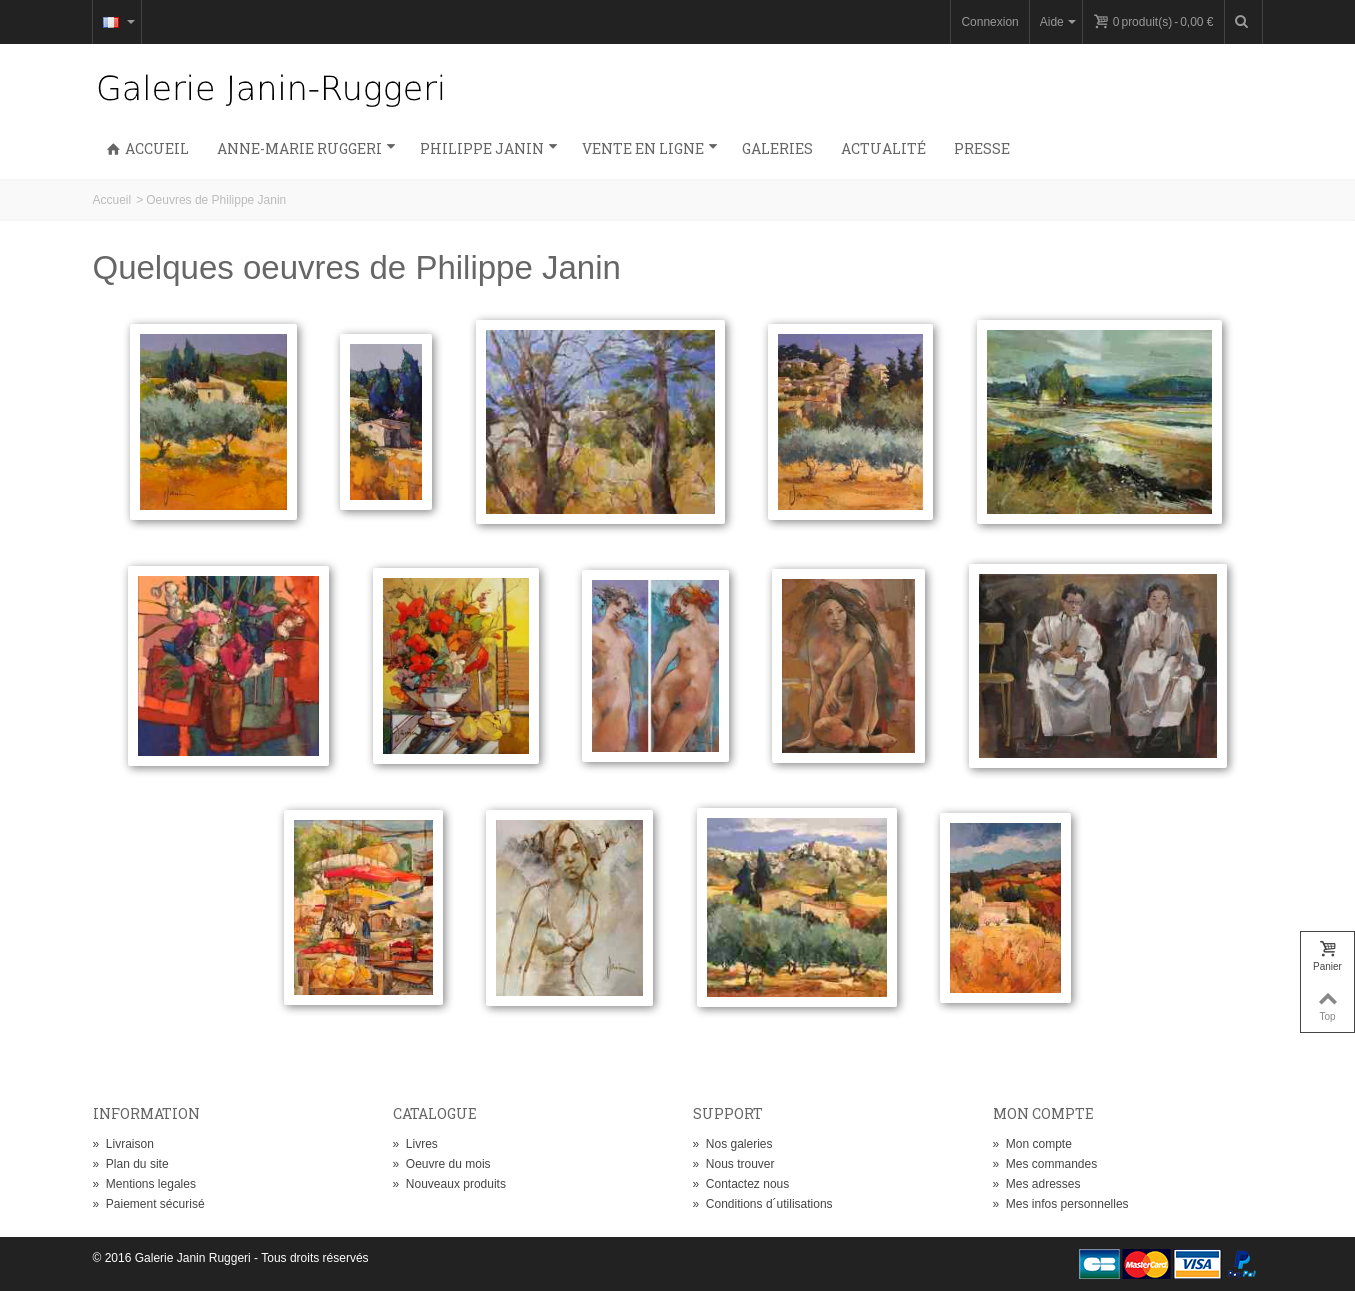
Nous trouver (734, 1164)
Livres (415, 1144)
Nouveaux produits (449, 1184)
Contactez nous (741, 1184)
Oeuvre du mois (442, 1164)
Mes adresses (1037, 1184)
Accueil (148, 149)
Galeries (777, 148)
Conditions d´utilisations (763, 1204)
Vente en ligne (650, 148)
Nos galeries (733, 1144)
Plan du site (131, 1164)
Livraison (123, 1144)
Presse (982, 148)
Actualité (883, 148)
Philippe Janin (489, 148)
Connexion (989, 22)
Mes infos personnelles (1061, 1204)
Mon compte (1032, 1144)
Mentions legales (144, 1184)
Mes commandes (1045, 1164)
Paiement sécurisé (149, 1204)
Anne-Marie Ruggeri (306, 148)
